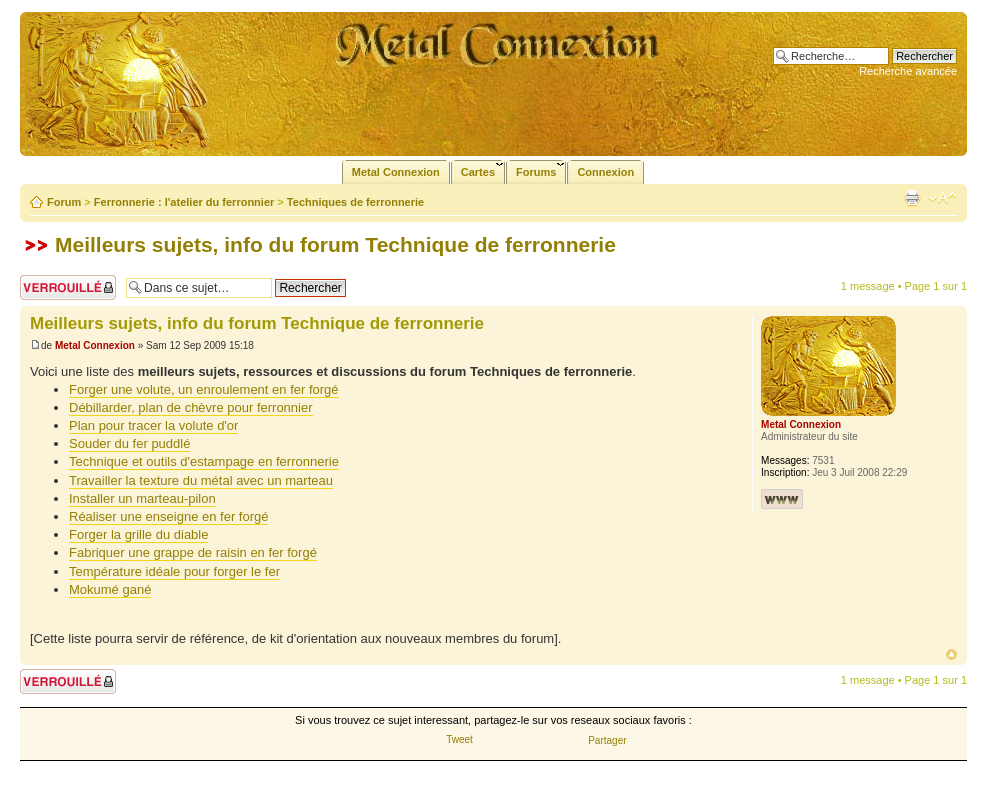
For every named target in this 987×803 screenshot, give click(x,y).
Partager (607, 740)
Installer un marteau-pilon (142, 498)
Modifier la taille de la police (942, 198)
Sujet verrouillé (68, 287)
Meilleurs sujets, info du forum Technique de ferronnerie (335, 244)
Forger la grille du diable (138, 534)
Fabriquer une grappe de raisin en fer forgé (193, 552)
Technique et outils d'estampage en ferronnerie (204, 461)
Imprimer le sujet (912, 198)
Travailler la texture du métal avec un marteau (201, 480)
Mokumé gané (110, 589)
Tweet (459, 739)
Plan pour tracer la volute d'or (153, 425)
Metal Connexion (95, 345)
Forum (64, 202)
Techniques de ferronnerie (355, 202)
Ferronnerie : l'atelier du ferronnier (184, 202)
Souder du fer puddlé (129, 443)
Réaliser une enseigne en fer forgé (168, 516)
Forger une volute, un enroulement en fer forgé (204, 389)
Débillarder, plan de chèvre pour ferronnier (191, 407)
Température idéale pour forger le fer (174, 571)
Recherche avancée (908, 71)
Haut (951, 654)
